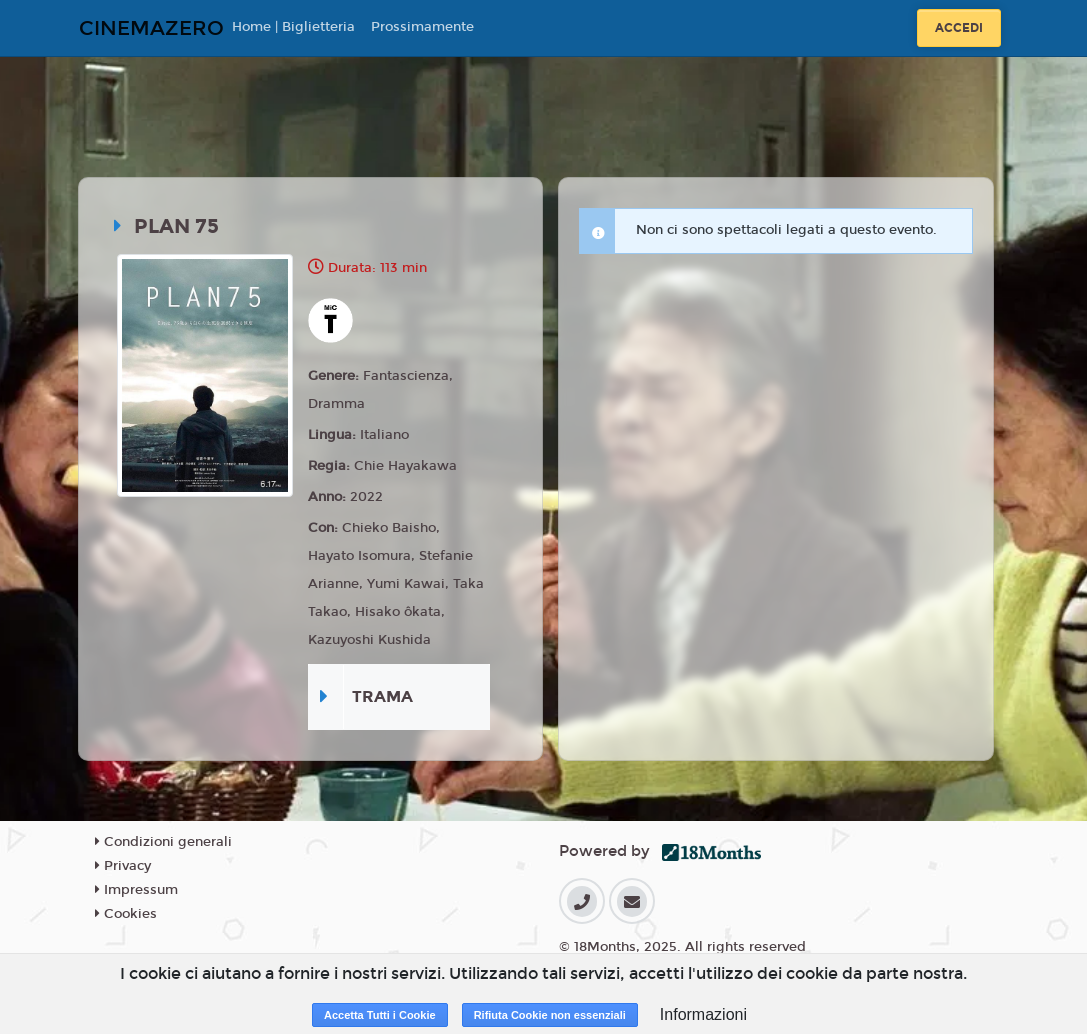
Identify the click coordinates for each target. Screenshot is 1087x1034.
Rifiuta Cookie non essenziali (550, 1015)
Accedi (959, 28)
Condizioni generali (163, 842)
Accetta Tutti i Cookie (380, 1015)
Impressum (136, 890)
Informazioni (703, 1014)
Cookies (126, 914)
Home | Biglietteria (293, 27)
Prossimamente (422, 27)
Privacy (123, 866)
